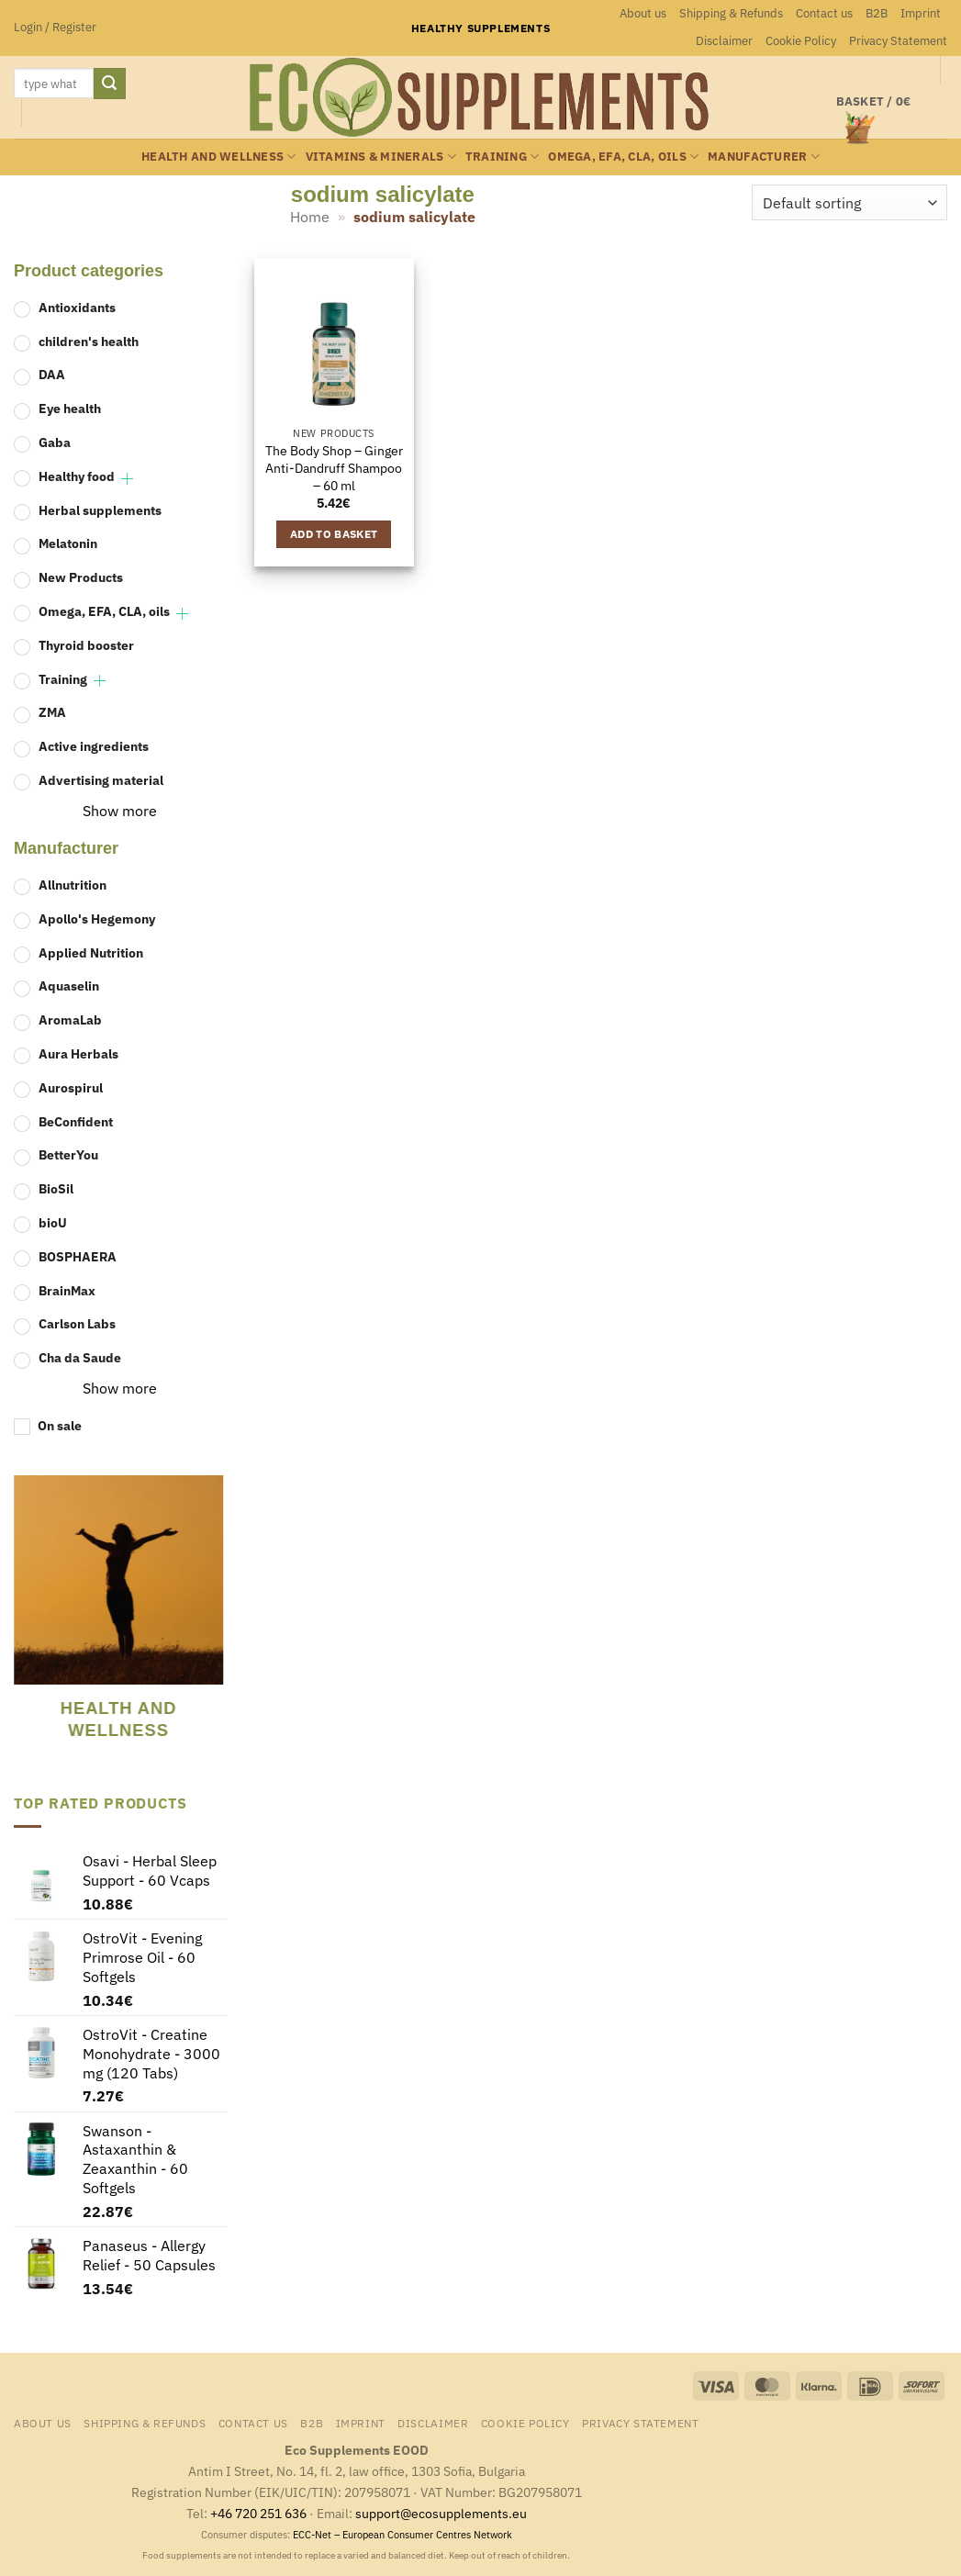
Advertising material (101, 780)
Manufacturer (764, 156)
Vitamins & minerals (381, 156)
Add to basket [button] (334, 534)
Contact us (824, 13)
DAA (52, 374)
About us (643, 13)
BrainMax (67, 1290)
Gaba (55, 442)
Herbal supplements (100, 510)
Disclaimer (724, 41)
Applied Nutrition (91, 952)
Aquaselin (69, 985)
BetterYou (68, 1154)
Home (310, 216)
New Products (81, 577)
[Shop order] (849, 202)
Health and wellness (218, 156)
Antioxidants (77, 307)
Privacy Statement (898, 41)
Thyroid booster (86, 645)
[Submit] (109, 83)
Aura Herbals (78, 1053)
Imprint (920, 13)
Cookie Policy (800, 41)
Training (502, 156)
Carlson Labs (77, 1323)
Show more (120, 810)
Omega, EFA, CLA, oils (623, 156)
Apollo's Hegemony (97, 918)
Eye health (70, 408)
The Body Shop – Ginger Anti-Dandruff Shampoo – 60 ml (334, 467)
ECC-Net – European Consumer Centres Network (402, 2534)
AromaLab (70, 1019)
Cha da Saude (80, 1357)
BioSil (56, 1188)
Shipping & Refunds (731, 13)
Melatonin (68, 543)
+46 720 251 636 (258, 2513)
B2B (877, 13)
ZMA (52, 712)
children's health (89, 341)
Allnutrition (72, 884)
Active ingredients (94, 746)
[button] (55, 27)
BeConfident (76, 1121)
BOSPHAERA (78, 1256)
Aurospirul (71, 1087)
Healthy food (77, 476)
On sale (60, 1425)
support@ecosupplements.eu (441, 2513)
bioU (53, 1222)
